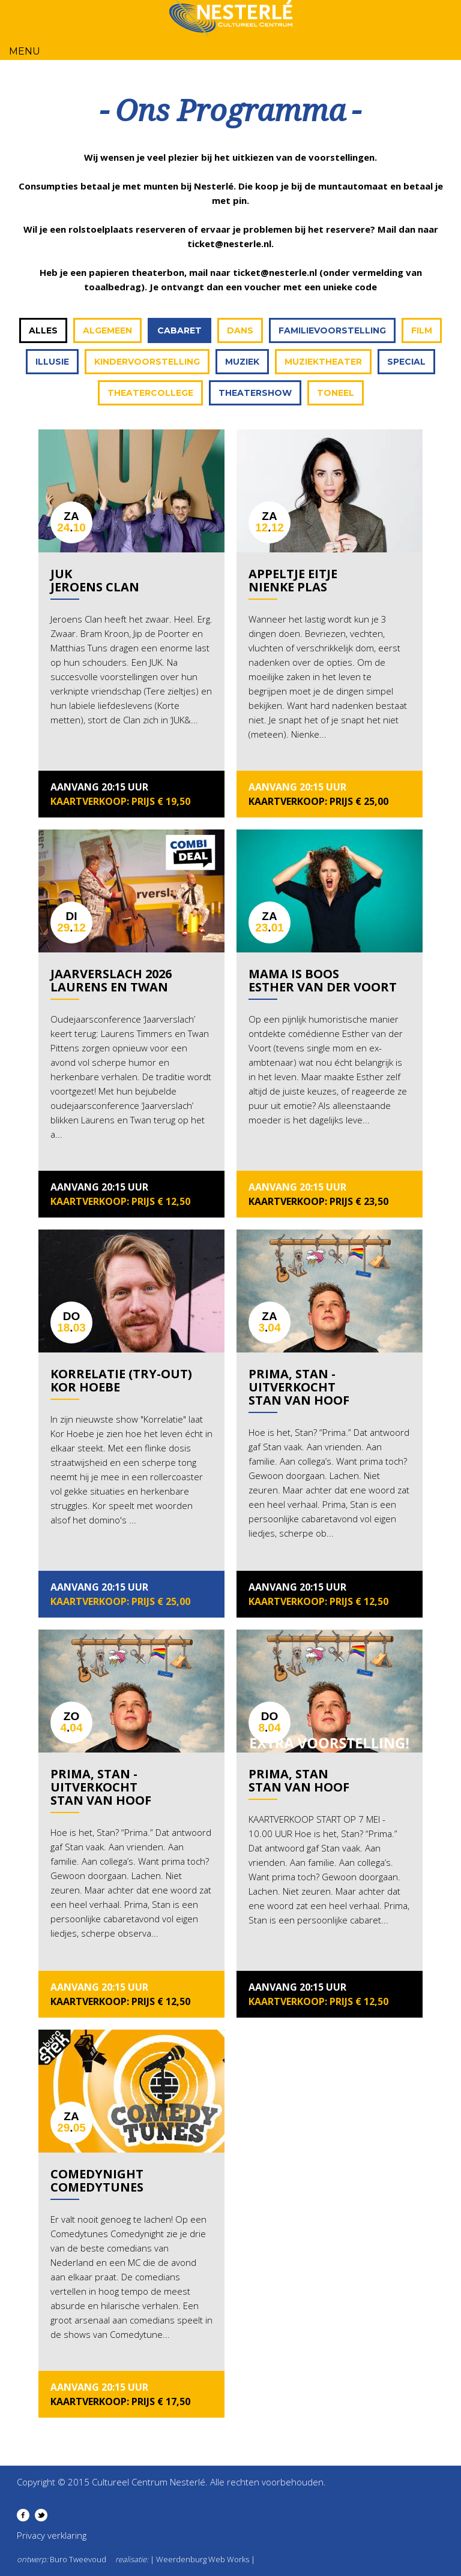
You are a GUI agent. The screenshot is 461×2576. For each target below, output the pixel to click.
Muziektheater (323, 361)
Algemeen (107, 330)
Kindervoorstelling (147, 361)
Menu (24, 51)
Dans (240, 330)
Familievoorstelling (332, 330)
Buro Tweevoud (78, 2559)
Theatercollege (150, 392)
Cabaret (179, 330)
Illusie (52, 361)
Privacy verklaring (51, 2535)
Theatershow (255, 392)
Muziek (242, 361)
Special (406, 361)
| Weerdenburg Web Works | (202, 2559)
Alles (43, 330)
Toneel (335, 392)
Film (421, 330)
